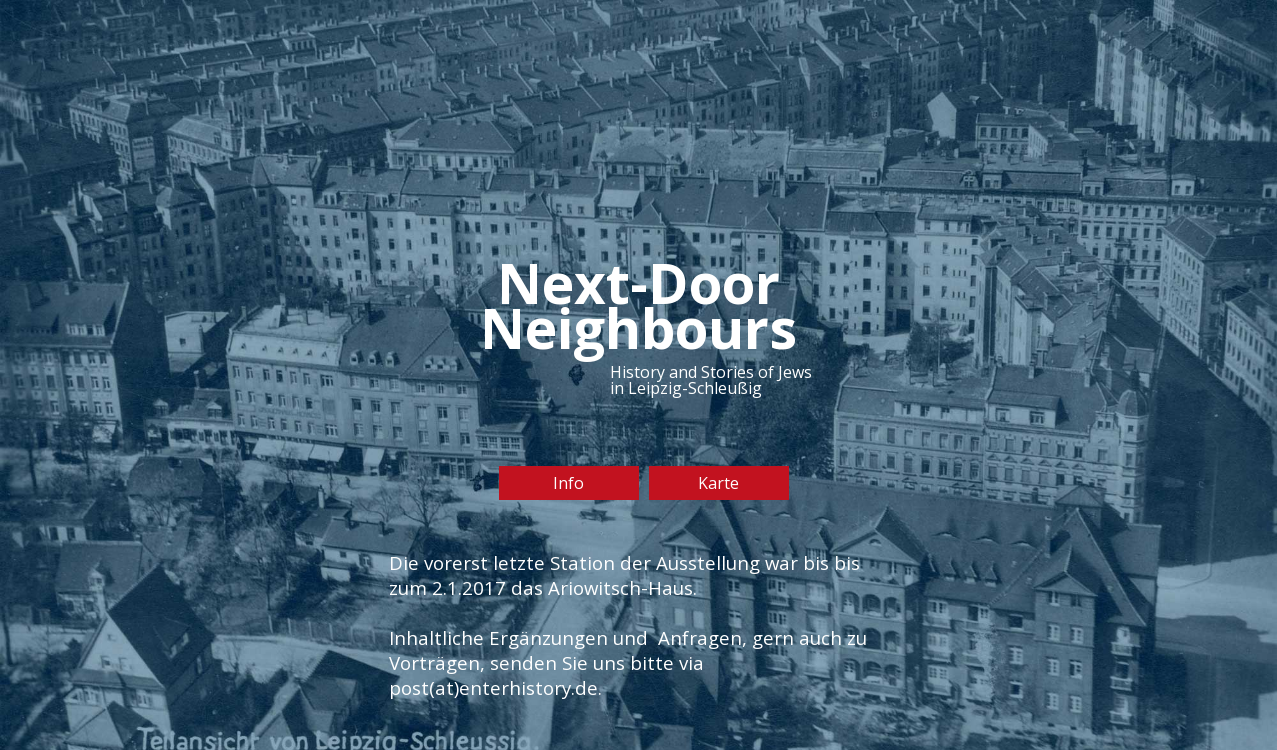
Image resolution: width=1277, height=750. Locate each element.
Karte (718, 483)
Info (568, 483)
